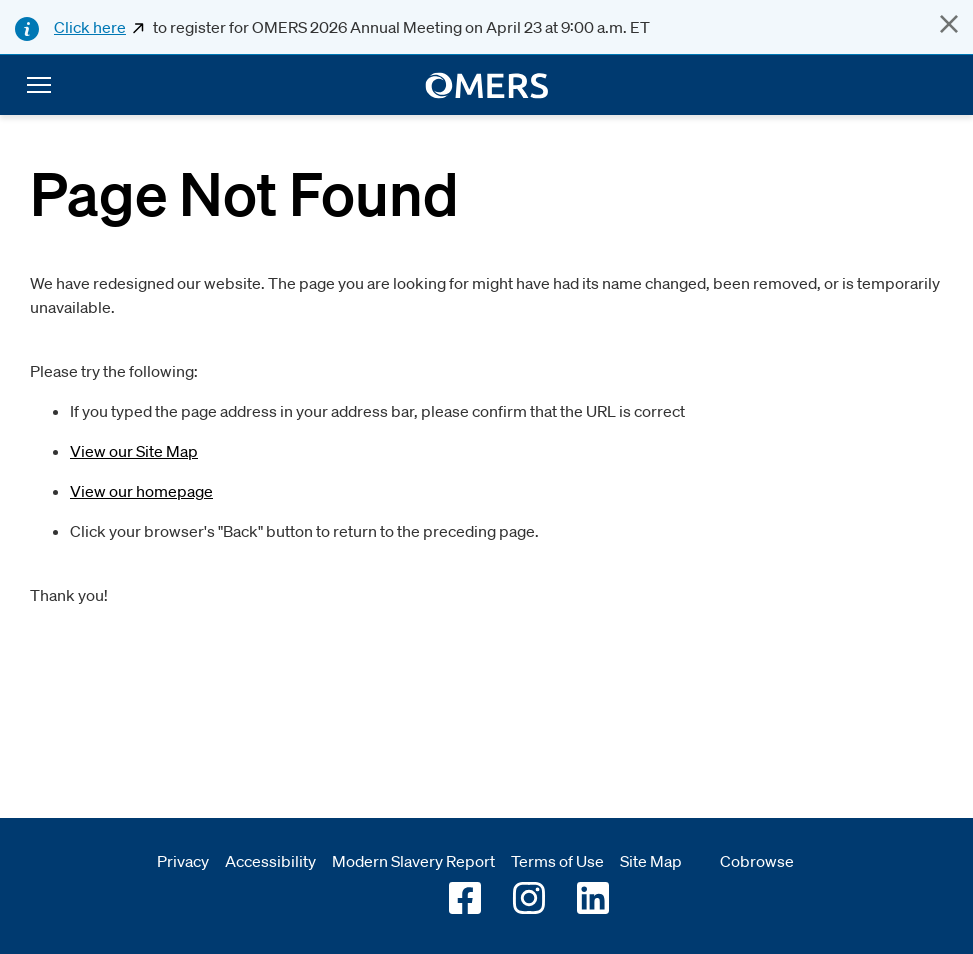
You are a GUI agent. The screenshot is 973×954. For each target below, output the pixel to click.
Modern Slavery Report (413, 861)
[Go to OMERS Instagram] (529, 898)
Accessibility (270, 861)
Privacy (183, 861)
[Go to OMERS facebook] (465, 898)
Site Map (651, 861)
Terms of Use (557, 861)
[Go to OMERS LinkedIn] (593, 898)
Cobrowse (757, 861)
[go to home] (486, 85)
